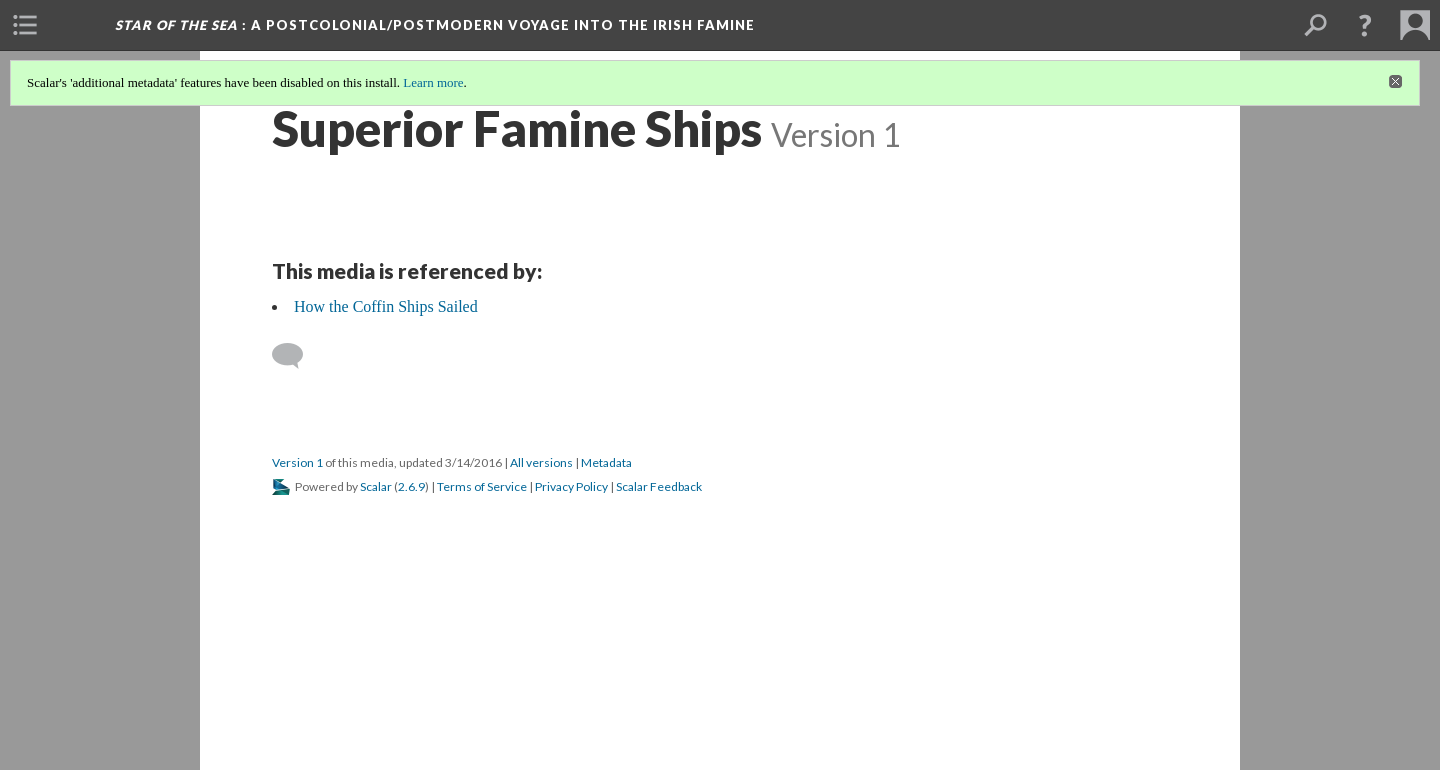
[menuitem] (25, 25)
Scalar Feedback (659, 486)
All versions (541, 462)
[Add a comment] (296, 356)
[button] (1365, 25)
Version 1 (297, 462)
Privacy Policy (571, 486)
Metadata (606, 462)
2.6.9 (411, 486)
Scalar (376, 486)
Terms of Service (482, 486)
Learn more (433, 82)
